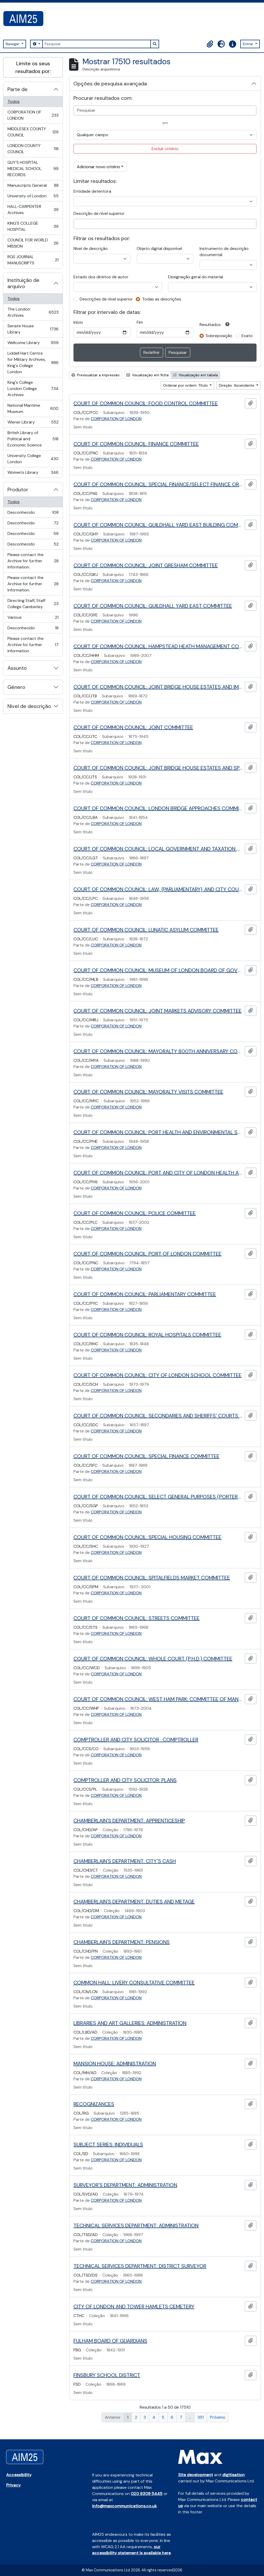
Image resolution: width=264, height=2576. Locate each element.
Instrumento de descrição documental (224, 251)
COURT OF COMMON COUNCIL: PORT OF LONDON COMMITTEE (147, 1254)
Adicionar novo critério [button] (98, 166)
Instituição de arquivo (23, 283)
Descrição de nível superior (99, 213)
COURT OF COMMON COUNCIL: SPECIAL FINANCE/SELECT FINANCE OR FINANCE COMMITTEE (158, 484)
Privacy (13, 2485)
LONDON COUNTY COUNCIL (33, 148)
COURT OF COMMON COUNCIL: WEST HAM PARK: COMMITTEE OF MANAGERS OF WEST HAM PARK (158, 1699)
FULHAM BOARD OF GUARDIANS (110, 2341)
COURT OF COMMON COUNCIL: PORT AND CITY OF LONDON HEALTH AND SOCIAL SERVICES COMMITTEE (158, 1173)
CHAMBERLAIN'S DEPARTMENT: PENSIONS (121, 1942)
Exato (247, 335)
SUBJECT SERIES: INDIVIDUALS (108, 2144)
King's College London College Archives (33, 388)
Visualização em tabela (195, 375)
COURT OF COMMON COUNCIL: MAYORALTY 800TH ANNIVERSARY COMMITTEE (158, 1051)
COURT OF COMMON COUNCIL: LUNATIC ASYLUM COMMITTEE (146, 930)
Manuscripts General (33, 186)
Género (16, 687)
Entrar (248, 44)
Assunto (17, 668)
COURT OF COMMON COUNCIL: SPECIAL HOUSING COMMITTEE (147, 1537)
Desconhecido (33, 513)
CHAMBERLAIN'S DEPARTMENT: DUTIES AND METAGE (134, 1901)
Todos (13, 101)
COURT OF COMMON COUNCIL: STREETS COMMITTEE (136, 1618)
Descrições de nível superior (106, 299)
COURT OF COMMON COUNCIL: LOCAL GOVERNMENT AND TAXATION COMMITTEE (158, 849)
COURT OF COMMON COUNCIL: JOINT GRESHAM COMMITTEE (145, 565)
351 (200, 2417)
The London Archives (33, 312)
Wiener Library (33, 423)
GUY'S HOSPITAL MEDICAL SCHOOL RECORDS (33, 168)
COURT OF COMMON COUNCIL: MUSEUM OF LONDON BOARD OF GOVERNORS (158, 970)
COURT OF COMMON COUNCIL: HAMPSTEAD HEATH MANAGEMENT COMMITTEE (158, 646)
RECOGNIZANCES (93, 2104)
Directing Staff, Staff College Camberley (33, 603)
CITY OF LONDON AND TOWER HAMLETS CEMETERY (133, 2306)
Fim (140, 322)
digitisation (233, 2474)
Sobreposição (219, 335)
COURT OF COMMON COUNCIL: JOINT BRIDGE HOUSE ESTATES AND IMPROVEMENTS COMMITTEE (158, 687)
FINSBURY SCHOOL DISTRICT (106, 2375)
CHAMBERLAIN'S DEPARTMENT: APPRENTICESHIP (129, 1820)
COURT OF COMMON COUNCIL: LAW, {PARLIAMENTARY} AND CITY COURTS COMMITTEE (158, 889)
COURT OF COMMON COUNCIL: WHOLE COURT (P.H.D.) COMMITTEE (152, 1659)
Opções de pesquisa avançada (110, 83)
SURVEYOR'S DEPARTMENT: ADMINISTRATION (125, 2185)
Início (78, 322)
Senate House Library (33, 329)
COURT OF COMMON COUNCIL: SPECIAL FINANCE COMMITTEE (146, 1456)
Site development (195, 2474)
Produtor (17, 489)
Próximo (217, 2417)
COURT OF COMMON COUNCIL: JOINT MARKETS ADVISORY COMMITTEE (157, 1011)
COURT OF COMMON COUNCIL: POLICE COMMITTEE (134, 1213)
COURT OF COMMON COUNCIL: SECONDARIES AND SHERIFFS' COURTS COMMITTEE (158, 1416)
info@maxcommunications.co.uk (124, 2506)
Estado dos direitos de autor (100, 277)
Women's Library (33, 473)
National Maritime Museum (33, 408)
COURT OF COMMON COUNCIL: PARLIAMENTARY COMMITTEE (144, 1294)
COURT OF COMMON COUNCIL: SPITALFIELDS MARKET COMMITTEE (151, 1578)
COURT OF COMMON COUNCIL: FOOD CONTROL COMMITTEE (145, 403)
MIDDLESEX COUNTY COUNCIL (33, 132)
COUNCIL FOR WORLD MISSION (33, 243)
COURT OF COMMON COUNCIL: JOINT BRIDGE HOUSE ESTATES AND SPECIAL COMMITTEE (158, 768)
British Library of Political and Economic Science (33, 439)
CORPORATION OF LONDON (33, 115)
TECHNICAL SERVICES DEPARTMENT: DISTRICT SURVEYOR (139, 2266)
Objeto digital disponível (159, 248)
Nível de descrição (29, 706)
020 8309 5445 (146, 2493)
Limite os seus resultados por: (33, 67)
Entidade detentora (92, 191)
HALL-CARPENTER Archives (33, 209)
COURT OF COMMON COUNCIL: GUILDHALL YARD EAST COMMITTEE (152, 606)
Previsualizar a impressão (95, 375)
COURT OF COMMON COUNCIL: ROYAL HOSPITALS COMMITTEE (147, 1335)
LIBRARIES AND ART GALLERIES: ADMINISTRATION (129, 2023)
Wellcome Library (33, 344)
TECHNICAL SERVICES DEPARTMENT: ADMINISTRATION (136, 2225)
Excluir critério (165, 148)
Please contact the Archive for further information (33, 645)
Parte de (17, 89)
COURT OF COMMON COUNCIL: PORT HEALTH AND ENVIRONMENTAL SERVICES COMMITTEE (158, 1132)
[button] (210, 44)
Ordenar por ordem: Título (186, 385)
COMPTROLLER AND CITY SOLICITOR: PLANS (125, 1780)
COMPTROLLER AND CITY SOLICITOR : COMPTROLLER (135, 1740)
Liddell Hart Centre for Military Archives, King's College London (33, 362)
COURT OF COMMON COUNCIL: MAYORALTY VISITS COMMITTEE (148, 1092)
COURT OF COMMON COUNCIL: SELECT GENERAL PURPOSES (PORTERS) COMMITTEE (158, 1497)
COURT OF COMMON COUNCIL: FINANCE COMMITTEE (136, 444)
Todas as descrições (161, 299)
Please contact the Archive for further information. (33, 561)
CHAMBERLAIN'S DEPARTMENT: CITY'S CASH (124, 1861)
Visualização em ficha (147, 375)
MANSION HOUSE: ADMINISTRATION (114, 2063)
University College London (33, 458)
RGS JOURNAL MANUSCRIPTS (33, 260)
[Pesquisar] (96, 44)
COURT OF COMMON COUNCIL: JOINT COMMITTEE (133, 727)
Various (33, 618)
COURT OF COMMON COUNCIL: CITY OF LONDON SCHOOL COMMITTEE (157, 1375)
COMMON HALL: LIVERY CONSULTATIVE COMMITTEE (134, 1982)
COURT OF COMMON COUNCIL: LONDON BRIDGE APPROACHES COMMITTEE (158, 808)
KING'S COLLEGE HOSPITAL (33, 226)
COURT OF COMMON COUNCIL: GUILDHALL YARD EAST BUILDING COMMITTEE (158, 525)
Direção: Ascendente (237, 385)
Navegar (13, 44)
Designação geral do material (195, 277)
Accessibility (18, 2474)
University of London (33, 197)
